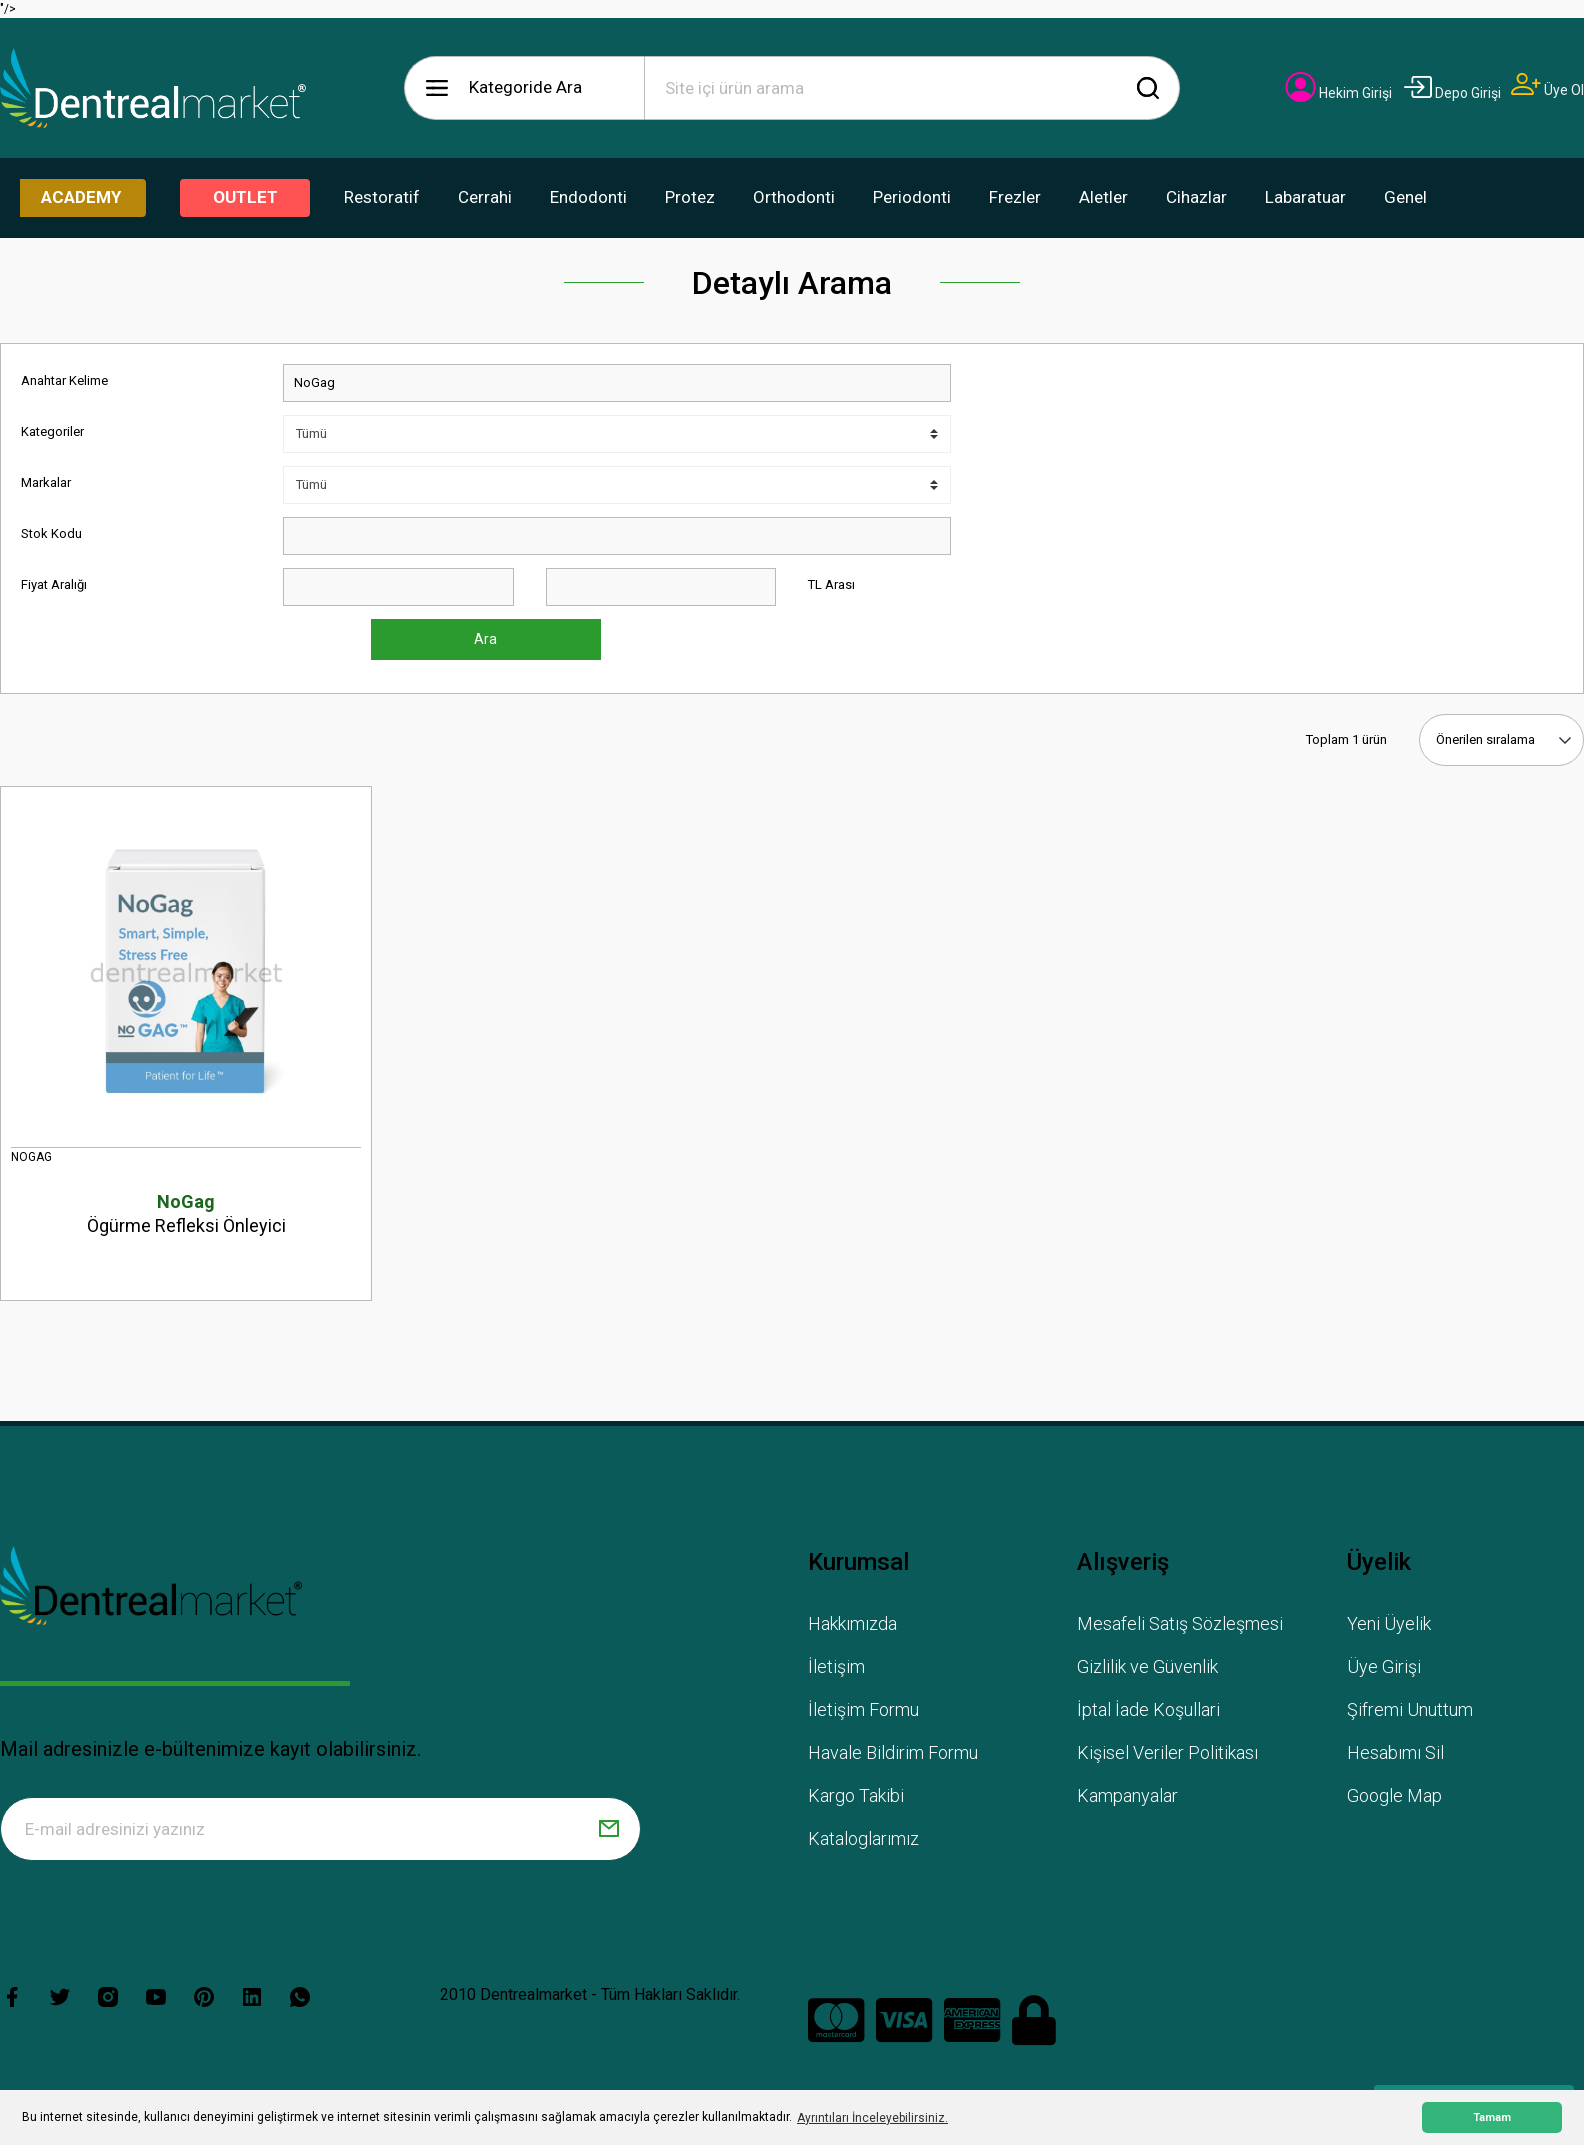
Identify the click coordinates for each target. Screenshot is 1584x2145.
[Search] (912, 88)
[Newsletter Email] (320, 1829)
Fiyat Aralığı (54, 584)
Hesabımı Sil (1395, 1752)
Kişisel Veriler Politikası (1167, 1752)
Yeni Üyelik (1389, 1623)
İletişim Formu (863, 1709)
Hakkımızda (852, 1623)
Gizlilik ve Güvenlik (1147, 1666)
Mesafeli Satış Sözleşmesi (1180, 1623)
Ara (485, 639)
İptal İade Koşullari (1148, 1709)
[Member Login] (1339, 93)
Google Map (1394, 1795)
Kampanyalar (1127, 1795)
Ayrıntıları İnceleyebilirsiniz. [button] (872, 2118)
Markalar (46, 482)
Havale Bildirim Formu (893, 1752)
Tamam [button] (1492, 2117)
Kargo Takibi (856, 1795)
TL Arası (831, 584)
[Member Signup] (1547, 90)
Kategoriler (52, 431)
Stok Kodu (51, 533)
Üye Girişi (1384, 1666)
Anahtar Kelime (64, 380)
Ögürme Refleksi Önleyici (186, 1213)
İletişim (836, 1666)
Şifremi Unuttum (1410, 1709)
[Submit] (609, 1829)
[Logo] (153, 88)
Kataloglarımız (863, 1838)
